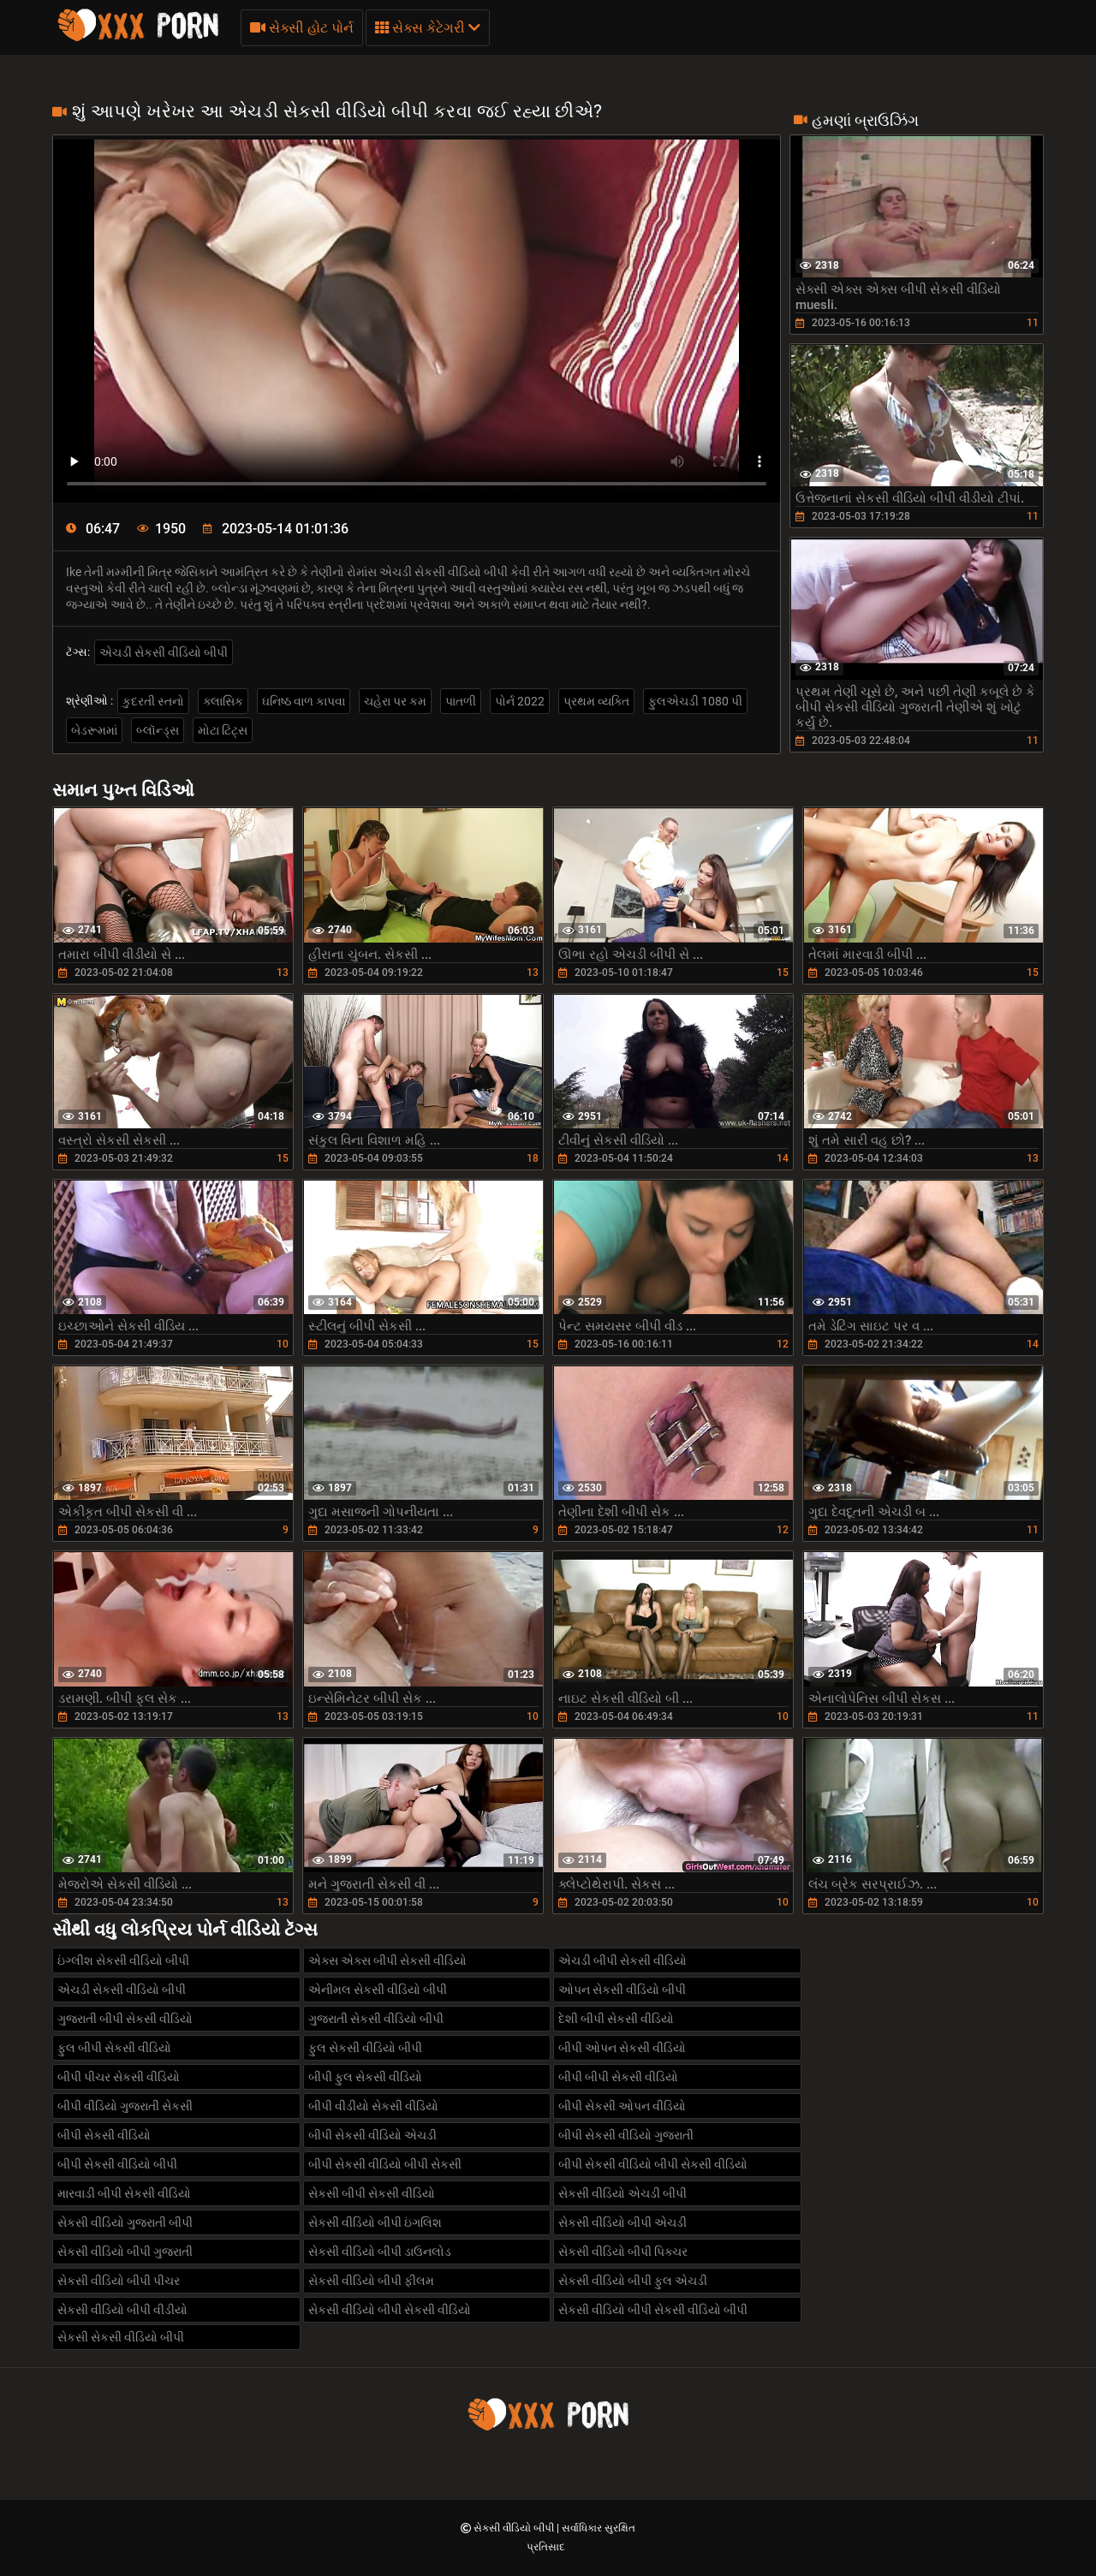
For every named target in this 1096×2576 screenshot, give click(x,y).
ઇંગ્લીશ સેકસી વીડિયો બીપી (123, 1960)
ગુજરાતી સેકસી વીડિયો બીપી (376, 2019)
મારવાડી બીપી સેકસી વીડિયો (124, 2193)
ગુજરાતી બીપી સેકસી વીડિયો (125, 2019)
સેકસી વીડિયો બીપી (515, 2528)
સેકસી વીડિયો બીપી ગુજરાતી (125, 2251)
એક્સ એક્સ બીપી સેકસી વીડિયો (387, 1960)
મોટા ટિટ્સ (222, 730)
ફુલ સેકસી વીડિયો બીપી (365, 2048)
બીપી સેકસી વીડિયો (104, 2135)
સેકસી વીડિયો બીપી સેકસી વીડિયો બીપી (653, 2310)
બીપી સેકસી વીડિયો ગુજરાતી (626, 2135)
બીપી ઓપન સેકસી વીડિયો (622, 2048)
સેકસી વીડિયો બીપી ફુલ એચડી (632, 2280)
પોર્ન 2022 (520, 701)
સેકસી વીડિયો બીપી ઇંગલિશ (375, 2222)
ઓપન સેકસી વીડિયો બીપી (622, 1989)
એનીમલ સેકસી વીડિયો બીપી (377, 1989)
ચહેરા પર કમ (395, 701)
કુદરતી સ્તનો (153, 701)
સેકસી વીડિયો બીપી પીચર (118, 2280)
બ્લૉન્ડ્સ (157, 730)
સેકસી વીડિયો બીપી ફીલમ (371, 2280)
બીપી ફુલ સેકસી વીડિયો (365, 2077)
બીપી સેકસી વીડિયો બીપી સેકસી (385, 2164)
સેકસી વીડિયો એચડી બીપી (622, 2193)
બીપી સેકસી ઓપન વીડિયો (622, 2106)
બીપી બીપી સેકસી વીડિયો (618, 2077)
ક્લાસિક (223, 701)
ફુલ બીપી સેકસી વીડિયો (114, 2048)
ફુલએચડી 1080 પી (695, 701)
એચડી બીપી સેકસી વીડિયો (622, 1960)
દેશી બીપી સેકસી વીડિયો (616, 2019)
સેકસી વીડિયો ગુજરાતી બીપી (125, 2222)
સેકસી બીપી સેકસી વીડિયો (371, 2193)
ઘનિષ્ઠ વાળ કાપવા (303, 701)
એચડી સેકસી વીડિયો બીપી (163, 652)
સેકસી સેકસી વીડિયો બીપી (120, 2337)
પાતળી (460, 701)
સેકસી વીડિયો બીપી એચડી (622, 2222)
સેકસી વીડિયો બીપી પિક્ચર (623, 2251)
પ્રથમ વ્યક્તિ (596, 701)
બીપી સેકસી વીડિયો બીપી (117, 2164)
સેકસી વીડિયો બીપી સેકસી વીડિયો (389, 2310)
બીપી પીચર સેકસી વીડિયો (118, 2077)
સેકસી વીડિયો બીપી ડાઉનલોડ (379, 2251)
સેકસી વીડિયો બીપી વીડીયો (122, 2310)
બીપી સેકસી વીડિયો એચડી (372, 2135)
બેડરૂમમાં (94, 730)
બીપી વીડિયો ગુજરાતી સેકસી (125, 2106)
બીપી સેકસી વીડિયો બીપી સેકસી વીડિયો (653, 2164)
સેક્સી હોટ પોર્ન (302, 28)
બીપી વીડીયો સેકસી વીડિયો (373, 2106)
